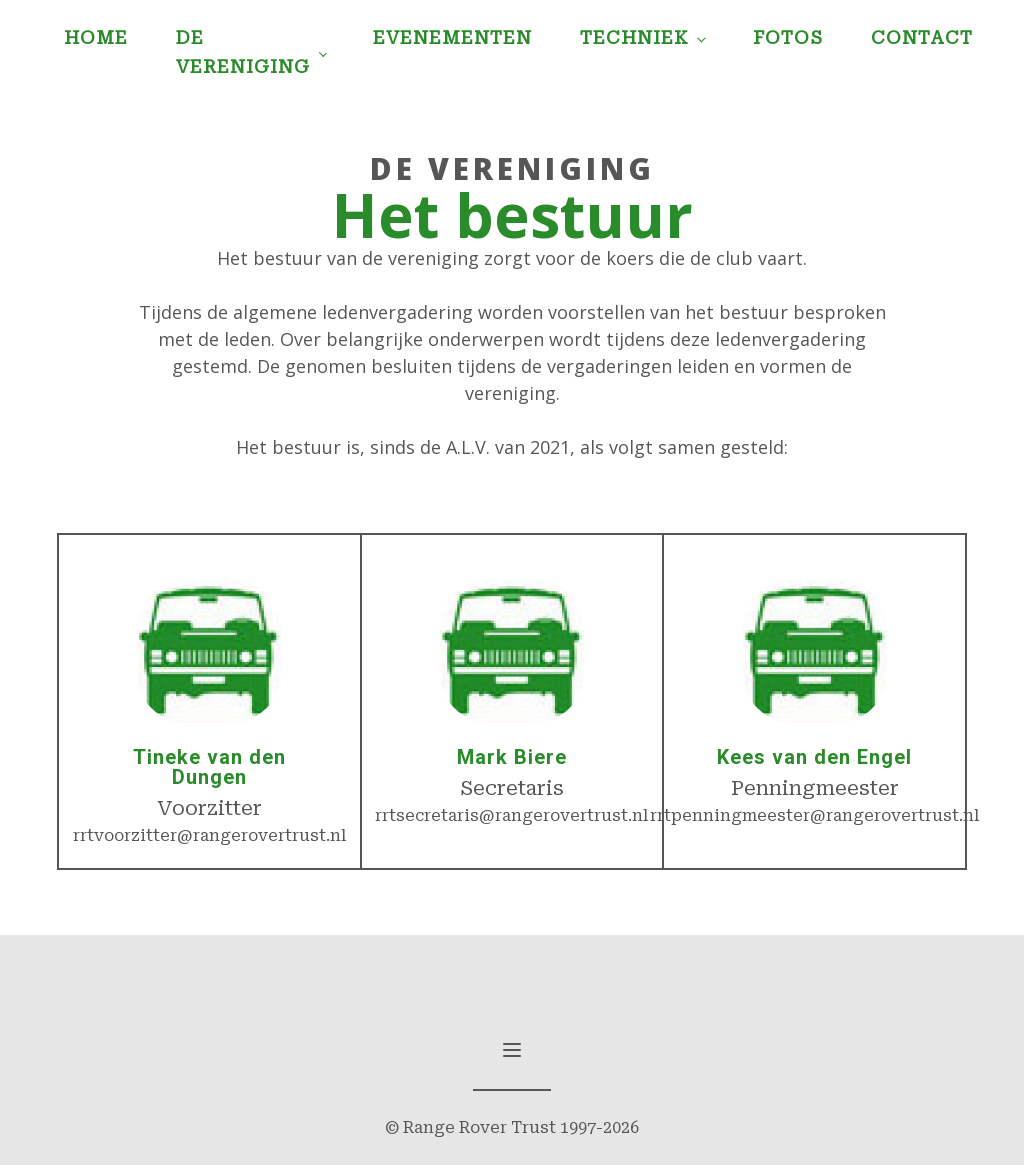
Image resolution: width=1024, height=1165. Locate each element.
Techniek (634, 37)
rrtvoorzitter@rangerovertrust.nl (209, 835)
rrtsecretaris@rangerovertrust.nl (511, 815)
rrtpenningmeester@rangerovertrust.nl (814, 815)
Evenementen (452, 37)
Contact (922, 37)
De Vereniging (243, 52)
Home (96, 37)
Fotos (788, 37)
